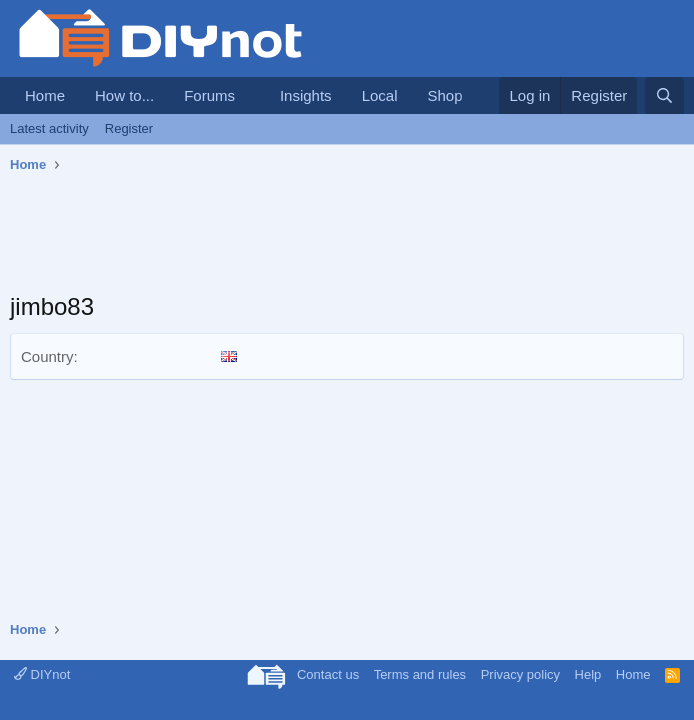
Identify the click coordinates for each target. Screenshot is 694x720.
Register (129, 128)
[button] (251, 95)
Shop (444, 95)
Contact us (328, 674)
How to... (124, 95)
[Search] (664, 95)
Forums (209, 95)
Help (588, 674)
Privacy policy (520, 674)
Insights (306, 95)
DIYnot (42, 674)
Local (380, 95)
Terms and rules (420, 674)
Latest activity (49, 128)
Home (45, 95)
